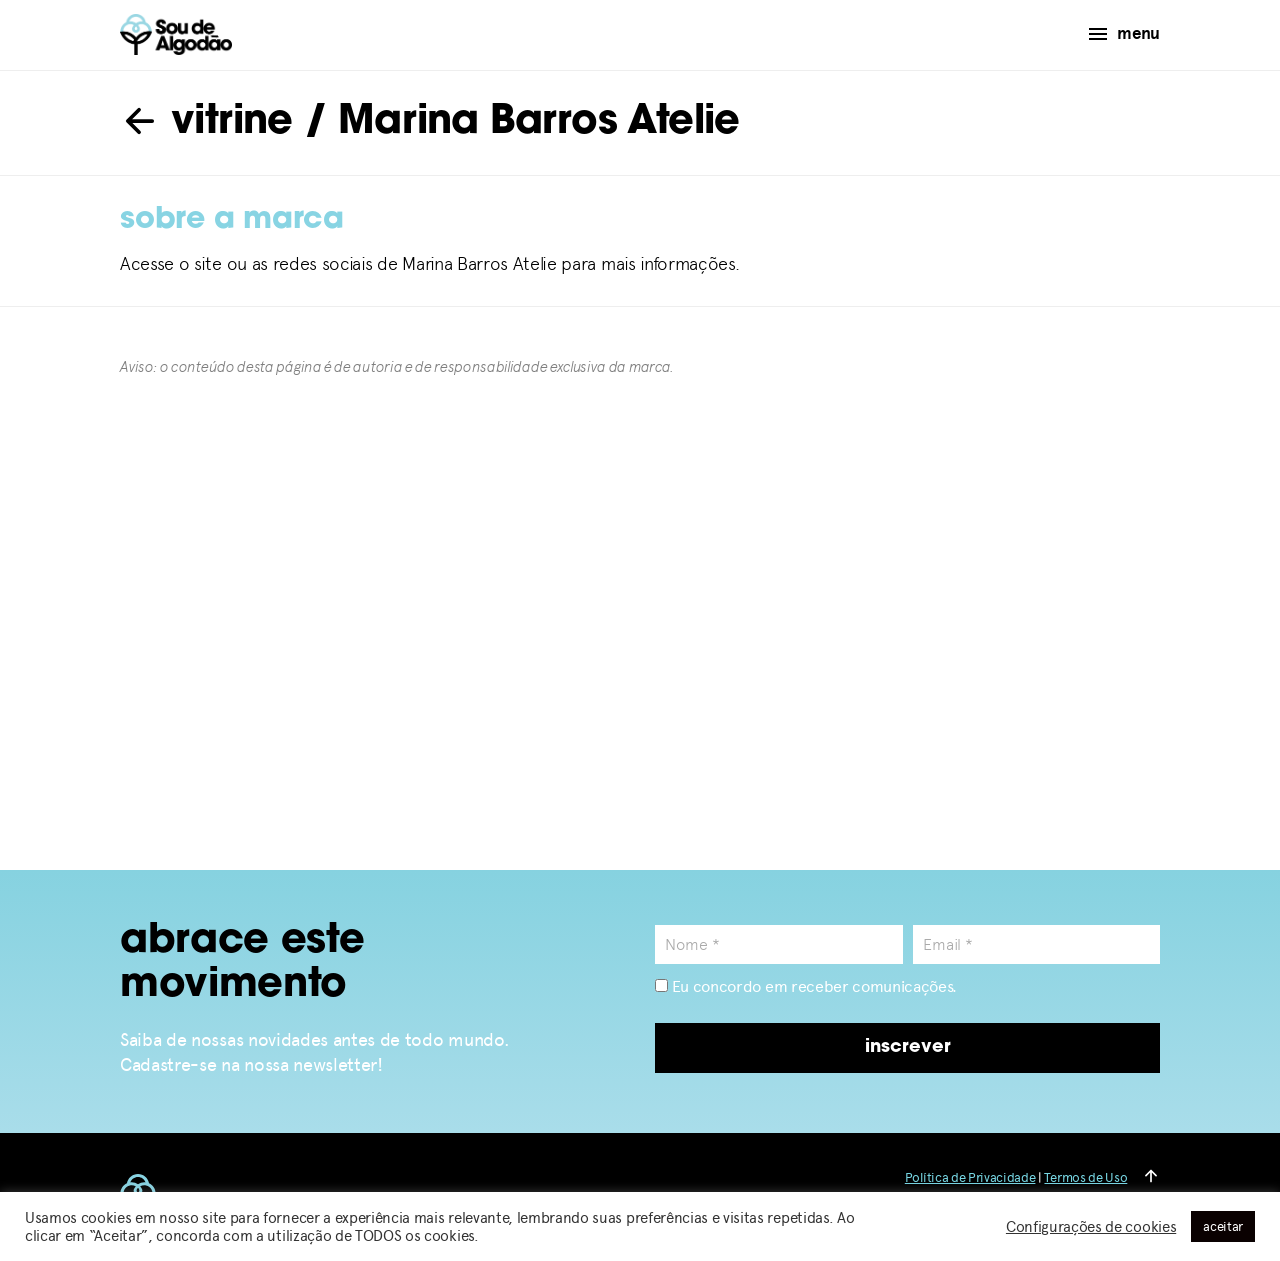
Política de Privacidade (970, 1177)
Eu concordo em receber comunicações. (806, 986)
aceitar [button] (1223, 1226)
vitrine (206, 123)
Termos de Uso (1085, 1177)
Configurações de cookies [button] (1091, 1227)
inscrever (908, 1047)
